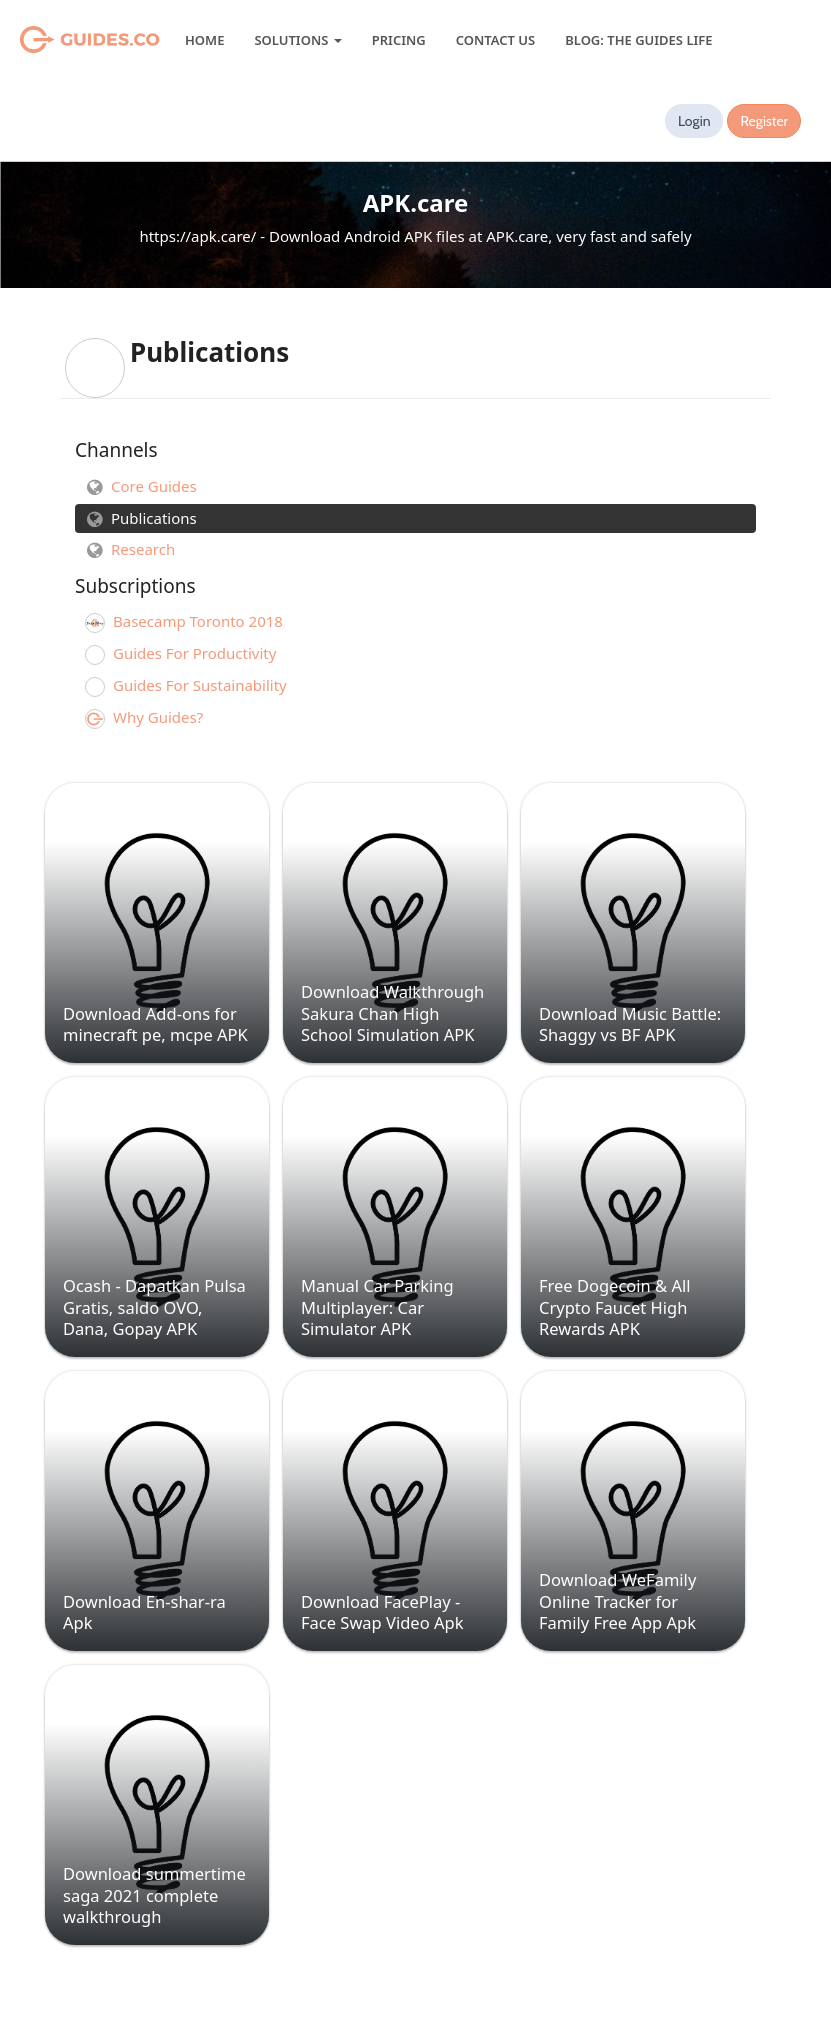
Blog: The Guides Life (638, 40)
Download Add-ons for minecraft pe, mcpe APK (155, 1024)
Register (764, 121)
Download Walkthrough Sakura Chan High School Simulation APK (392, 1013)
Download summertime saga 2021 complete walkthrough (154, 1895)
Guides (64, 40)
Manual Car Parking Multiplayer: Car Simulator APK (377, 1307)
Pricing (399, 40)
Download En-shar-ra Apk (144, 1612)
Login (694, 121)
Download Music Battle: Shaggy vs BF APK (630, 1024)
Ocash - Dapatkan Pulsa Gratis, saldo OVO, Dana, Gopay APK (154, 1307)
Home (204, 40)
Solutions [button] (297, 40)
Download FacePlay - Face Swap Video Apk (382, 1612)
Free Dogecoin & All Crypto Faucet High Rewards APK (615, 1307)
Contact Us (495, 40)
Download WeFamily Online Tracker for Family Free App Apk (617, 1601)
